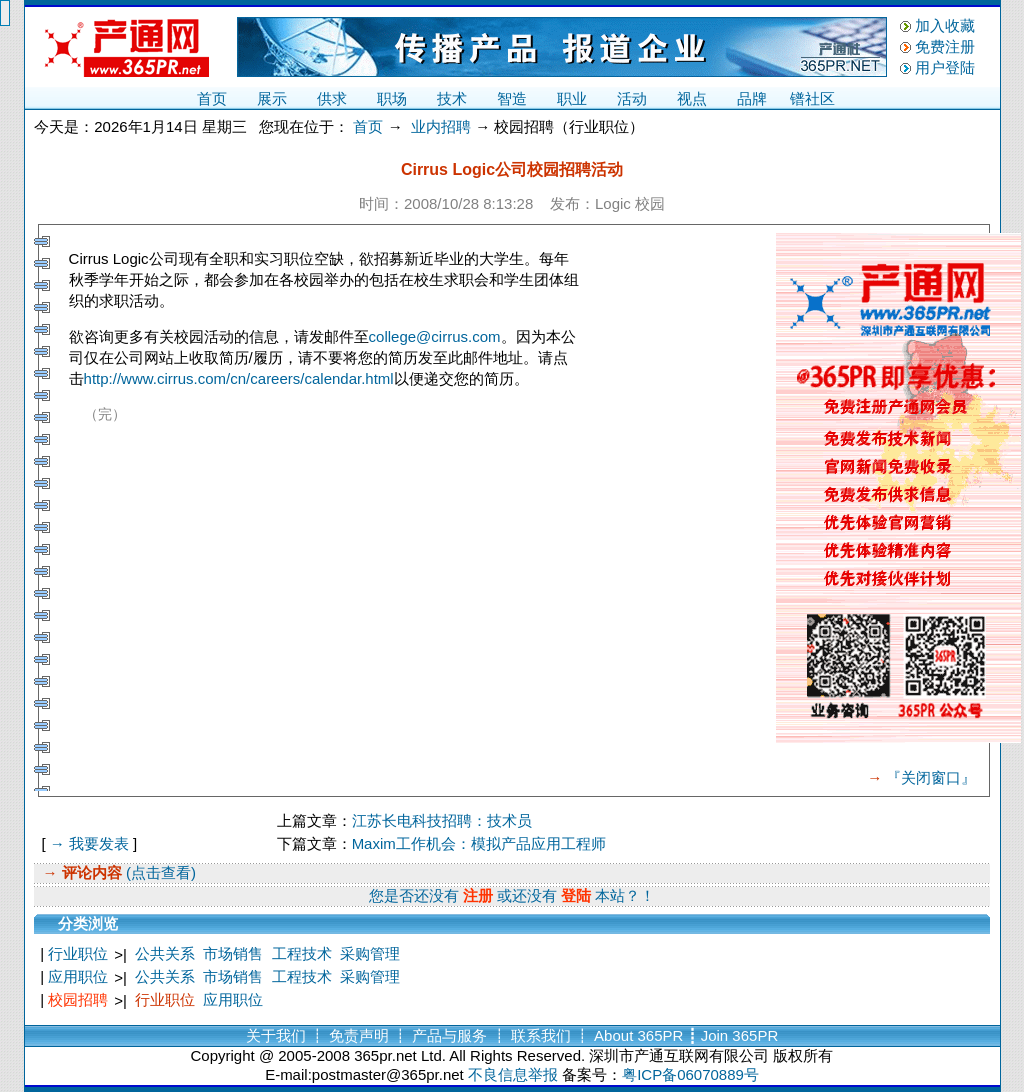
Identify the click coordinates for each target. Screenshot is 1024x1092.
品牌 (752, 98)
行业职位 (78, 953)
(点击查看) (159, 872)
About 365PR (638, 1035)
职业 (572, 98)
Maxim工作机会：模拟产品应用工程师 (479, 843)
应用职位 (78, 976)
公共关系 (165, 953)
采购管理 (370, 953)
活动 (632, 98)
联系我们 (541, 1035)
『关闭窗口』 (931, 777)
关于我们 (276, 1035)
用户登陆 (945, 67)
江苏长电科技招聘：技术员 (442, 820)
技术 (452, 98)
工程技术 (302, 953)
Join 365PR (740, 1035)
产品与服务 (449, 1035)
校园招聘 (78, 999)
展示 (272, 98)
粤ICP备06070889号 (690, 1074)
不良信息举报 (513, 1074)
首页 (212, 98)
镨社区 (812, 98)
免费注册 (945, 46)
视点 (692, 98)
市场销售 (233, 953)
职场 (392, 98)
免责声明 (359, 1035)
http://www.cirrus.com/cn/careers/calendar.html (239, 378)
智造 (512, 98)
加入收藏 (945, 25)
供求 (332, 98)
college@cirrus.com (435, 336)
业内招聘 (441, 126)
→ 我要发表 (89, 843)
